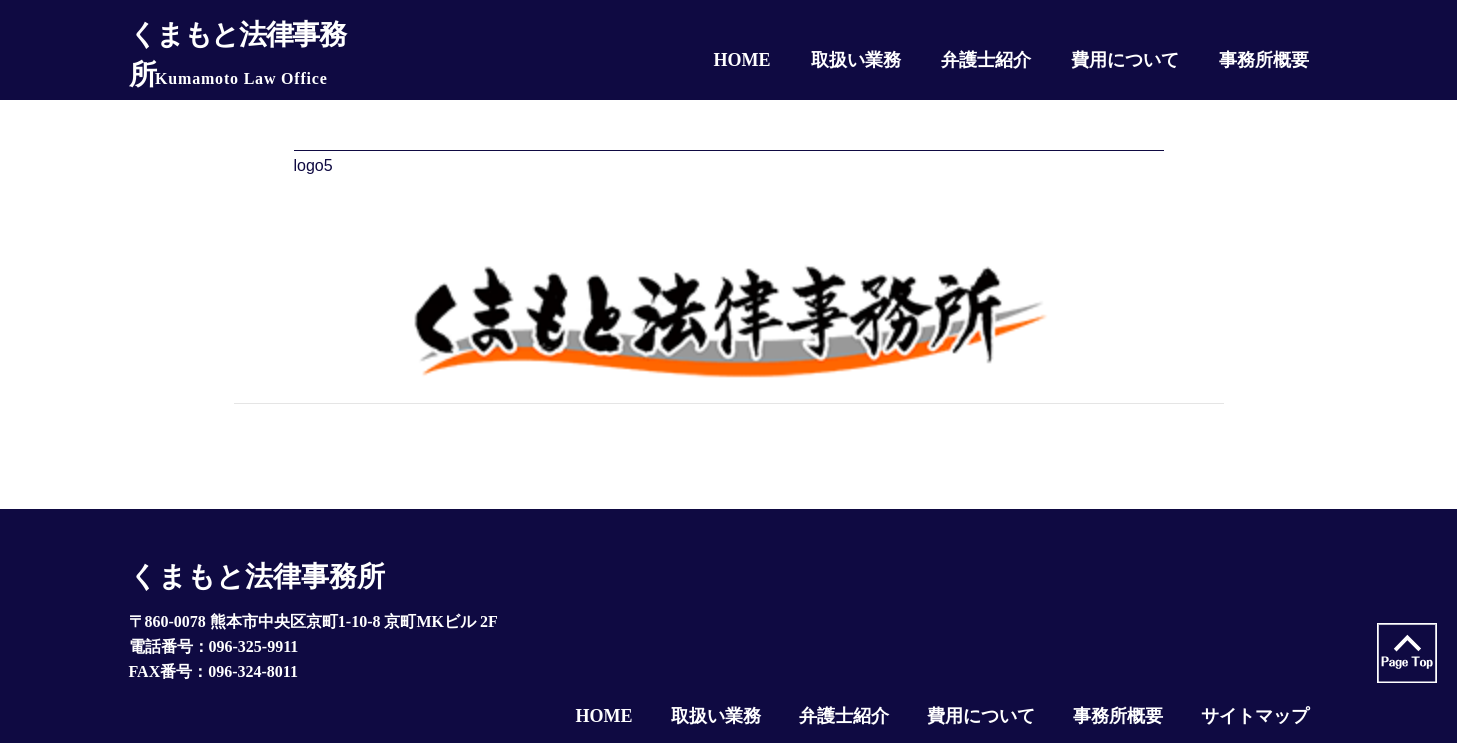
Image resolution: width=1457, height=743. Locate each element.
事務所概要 (1118, 716)
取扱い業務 (716, 716)
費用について (981, 716)
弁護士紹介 (844, 716)
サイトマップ (1255, 716)
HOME (604, 716)
